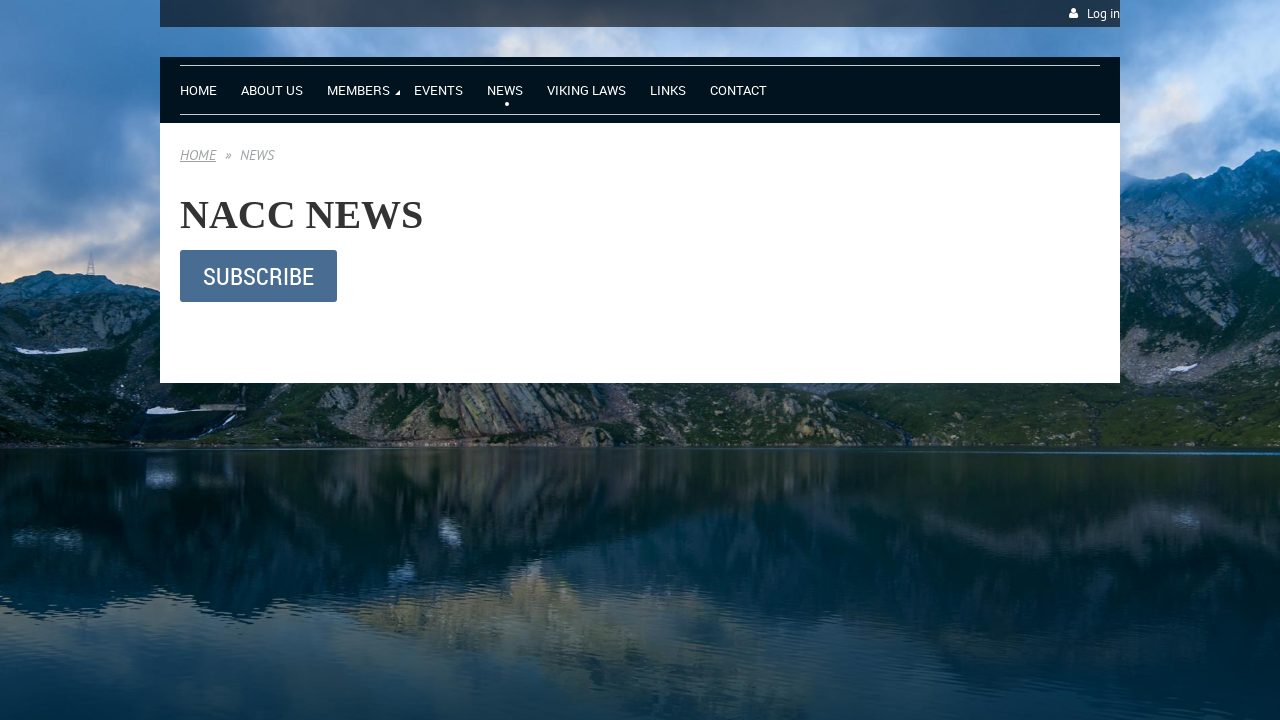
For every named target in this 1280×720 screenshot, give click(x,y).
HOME (198, 155)
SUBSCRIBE (258, 276)
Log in (1103, 13)
